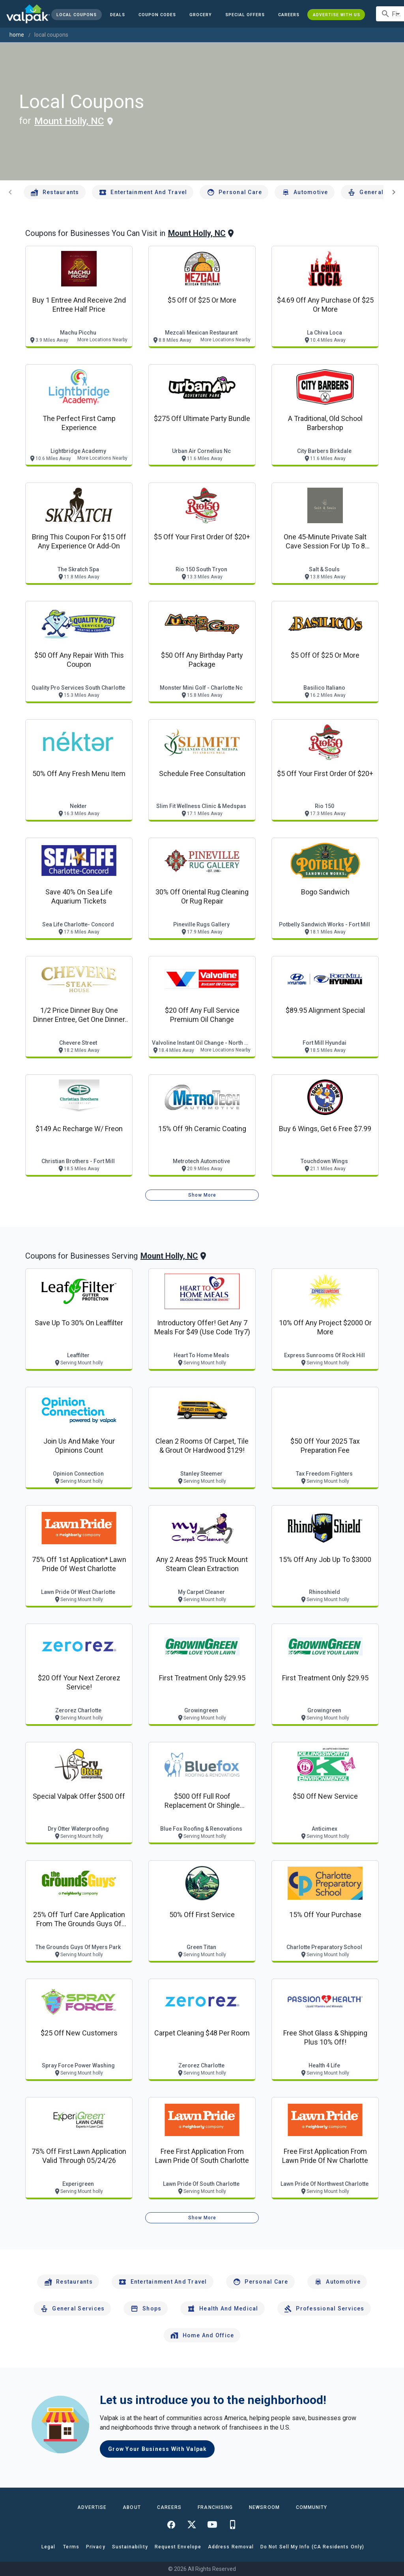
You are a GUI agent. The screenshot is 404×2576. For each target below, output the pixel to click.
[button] (245, 14)
